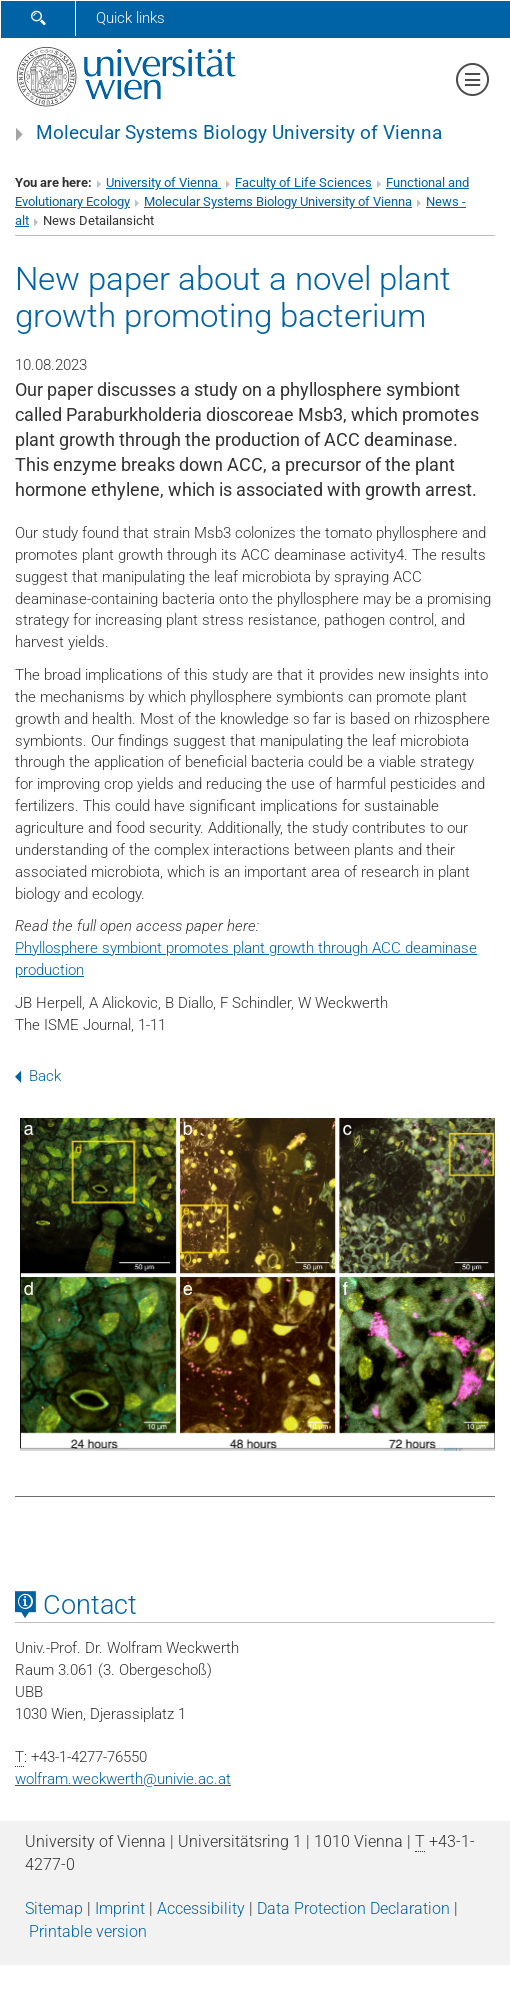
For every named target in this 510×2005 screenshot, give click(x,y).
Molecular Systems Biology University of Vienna (239, 133)
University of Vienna (163, 182)
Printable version (88, 1931)
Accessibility (201, 1908)
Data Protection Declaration (353, 1908)
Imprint (120, 1908)
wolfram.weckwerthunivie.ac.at (123, 1779)
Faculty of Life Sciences (303, 182)
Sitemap (54, 1908)
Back (38, 1076)
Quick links (130, 18)
